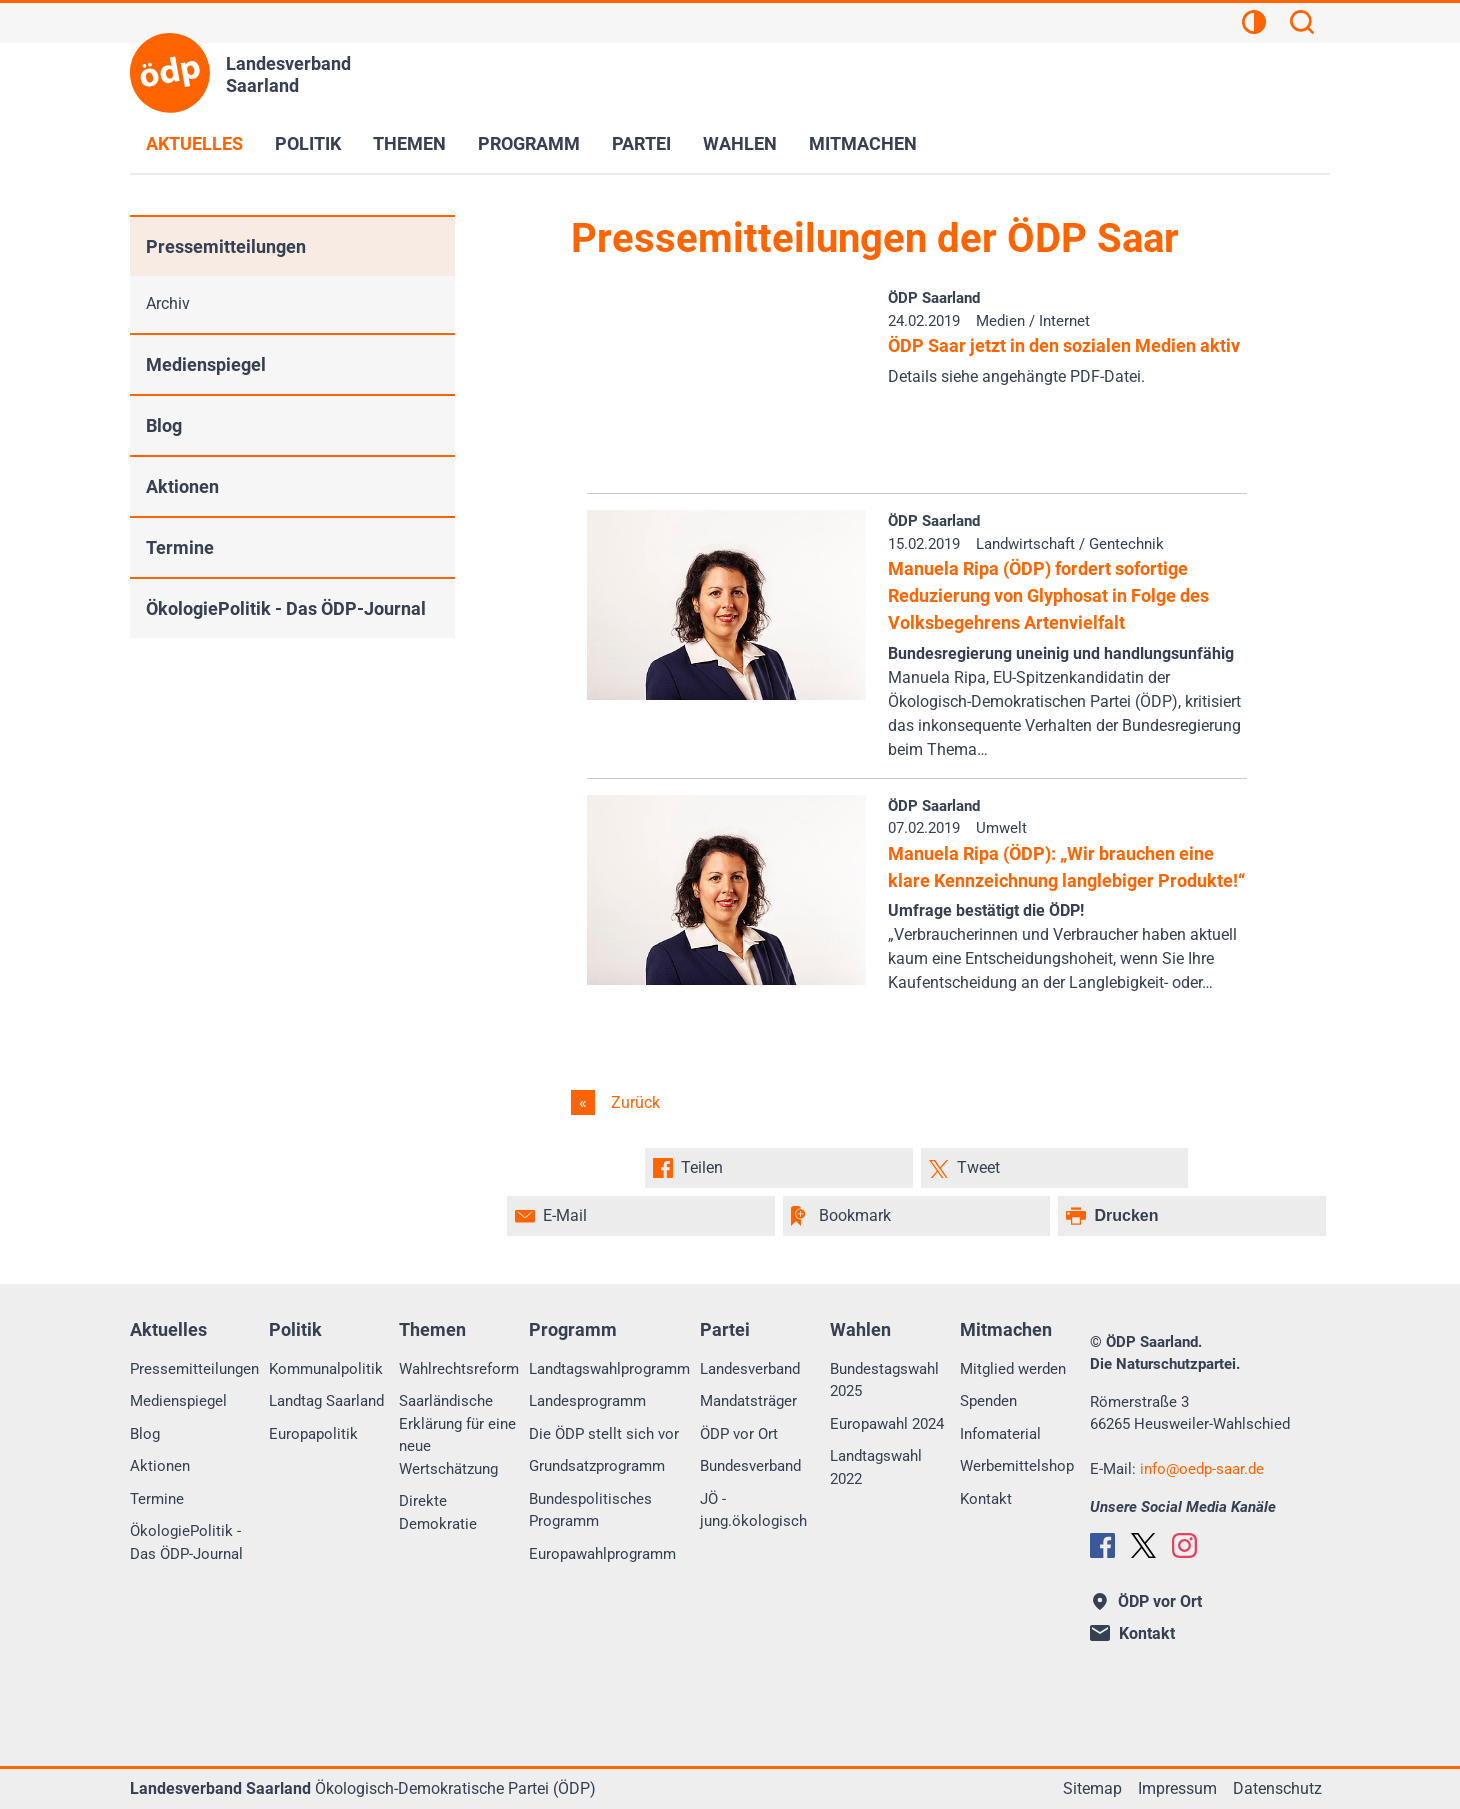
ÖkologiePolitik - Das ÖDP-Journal (286, 608)
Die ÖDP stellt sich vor (604, 1434)
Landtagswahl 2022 (876, 1467)
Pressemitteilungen (226, 246)
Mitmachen (863, 143)
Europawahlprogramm (602, 1554)
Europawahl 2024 (887, 1424)
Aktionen (182, 486)
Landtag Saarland (326, 1401)
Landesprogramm (587, 1401)
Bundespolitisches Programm (590, 1510)
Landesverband (750, 1369)
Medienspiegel (206, 364)
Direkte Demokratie (438, 1512)
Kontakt (986, 1499)
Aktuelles (194, 143)
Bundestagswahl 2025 (884, 1380)
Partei (641, 143)
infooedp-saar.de (1202, 1469)
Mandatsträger (748, 1401)
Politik (308, 143)
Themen (409, 143)
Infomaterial (1000, 1434)
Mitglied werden (1013, 1369)
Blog (164, 425)
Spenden (988, 1401)
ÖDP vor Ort (739, 1434)
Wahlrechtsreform (459, 1369)
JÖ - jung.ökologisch (753, 1510)
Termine (180, 547)
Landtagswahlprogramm (609, 1369)
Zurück (633, 1102)
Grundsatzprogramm (597, 1466)
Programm (529, 143)
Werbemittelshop (1017, 1466)
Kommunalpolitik (326, 1369)
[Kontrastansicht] (1254, 25)
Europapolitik (313, 1434)
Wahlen (740, 143)
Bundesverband (750, 1466)
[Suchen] (1302, 25)
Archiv (168, 303)
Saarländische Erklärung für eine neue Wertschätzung (457, 1435)
